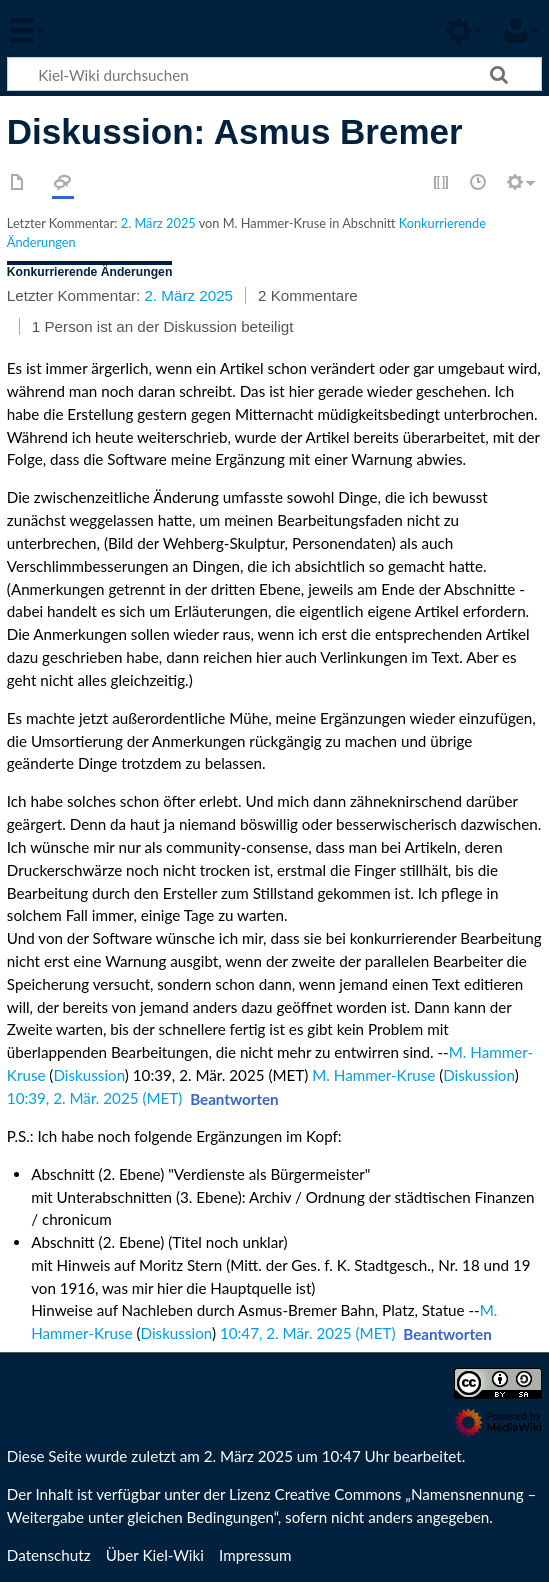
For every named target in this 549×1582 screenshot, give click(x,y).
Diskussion (88, 1075)
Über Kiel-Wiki (155, 1555)
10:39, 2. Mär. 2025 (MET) (95, 1098)
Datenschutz (49, 1555)
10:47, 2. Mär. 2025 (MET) (308, 1333)
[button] (234, 1100)
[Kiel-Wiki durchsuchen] (274, 74)
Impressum (255, 1555)
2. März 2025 (158, 223)
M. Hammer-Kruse (373, 1075)
